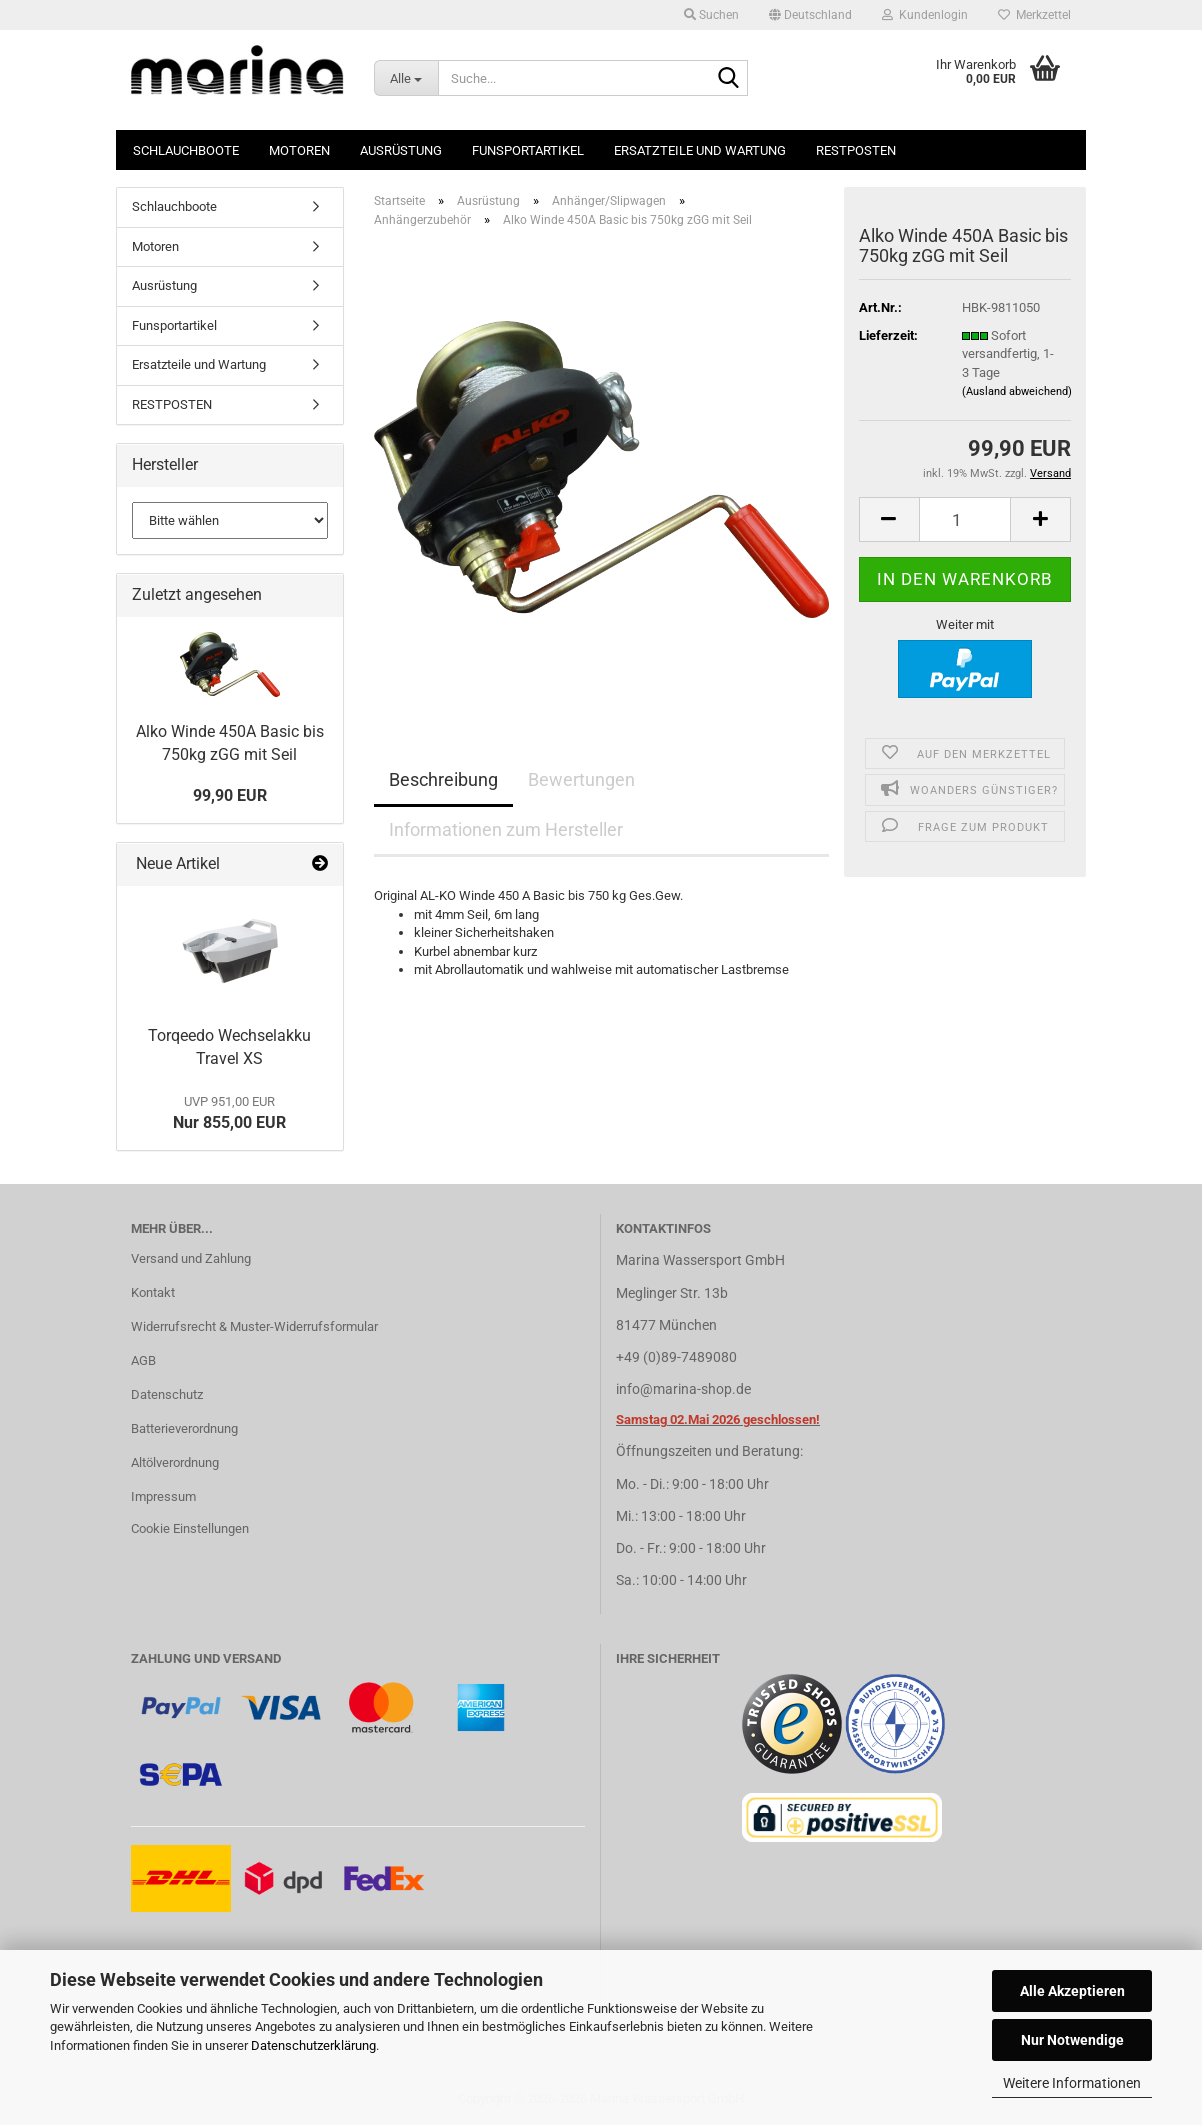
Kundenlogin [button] (925, 15)
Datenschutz (167, 1394)
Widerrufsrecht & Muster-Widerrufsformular (254, 1326)
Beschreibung (443, 779)
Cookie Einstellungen (190, 1528)
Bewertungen (581, 779)
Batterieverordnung (184, 1428)
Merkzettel (1034, 15)
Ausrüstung (401, 150)
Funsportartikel (528, 150)
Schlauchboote (186, 150)
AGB (143, 1360)
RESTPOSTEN (856, 150)
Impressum (163, 1496)
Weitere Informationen (1072, 2083)
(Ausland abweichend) (1017, 391)
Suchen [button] (711, 15)
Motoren (299, 150)
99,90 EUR (230, 795)
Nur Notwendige (1072, 2040)
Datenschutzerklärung (313, 2045)
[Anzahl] (965, 519)
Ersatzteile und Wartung (700, 150)
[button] (810, 15)
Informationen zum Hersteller (506, 829)
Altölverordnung (175, 1462)
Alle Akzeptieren (1072, 1991)
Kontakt (153, 1292)
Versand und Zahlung (191, 1258)
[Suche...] (406, 78)
